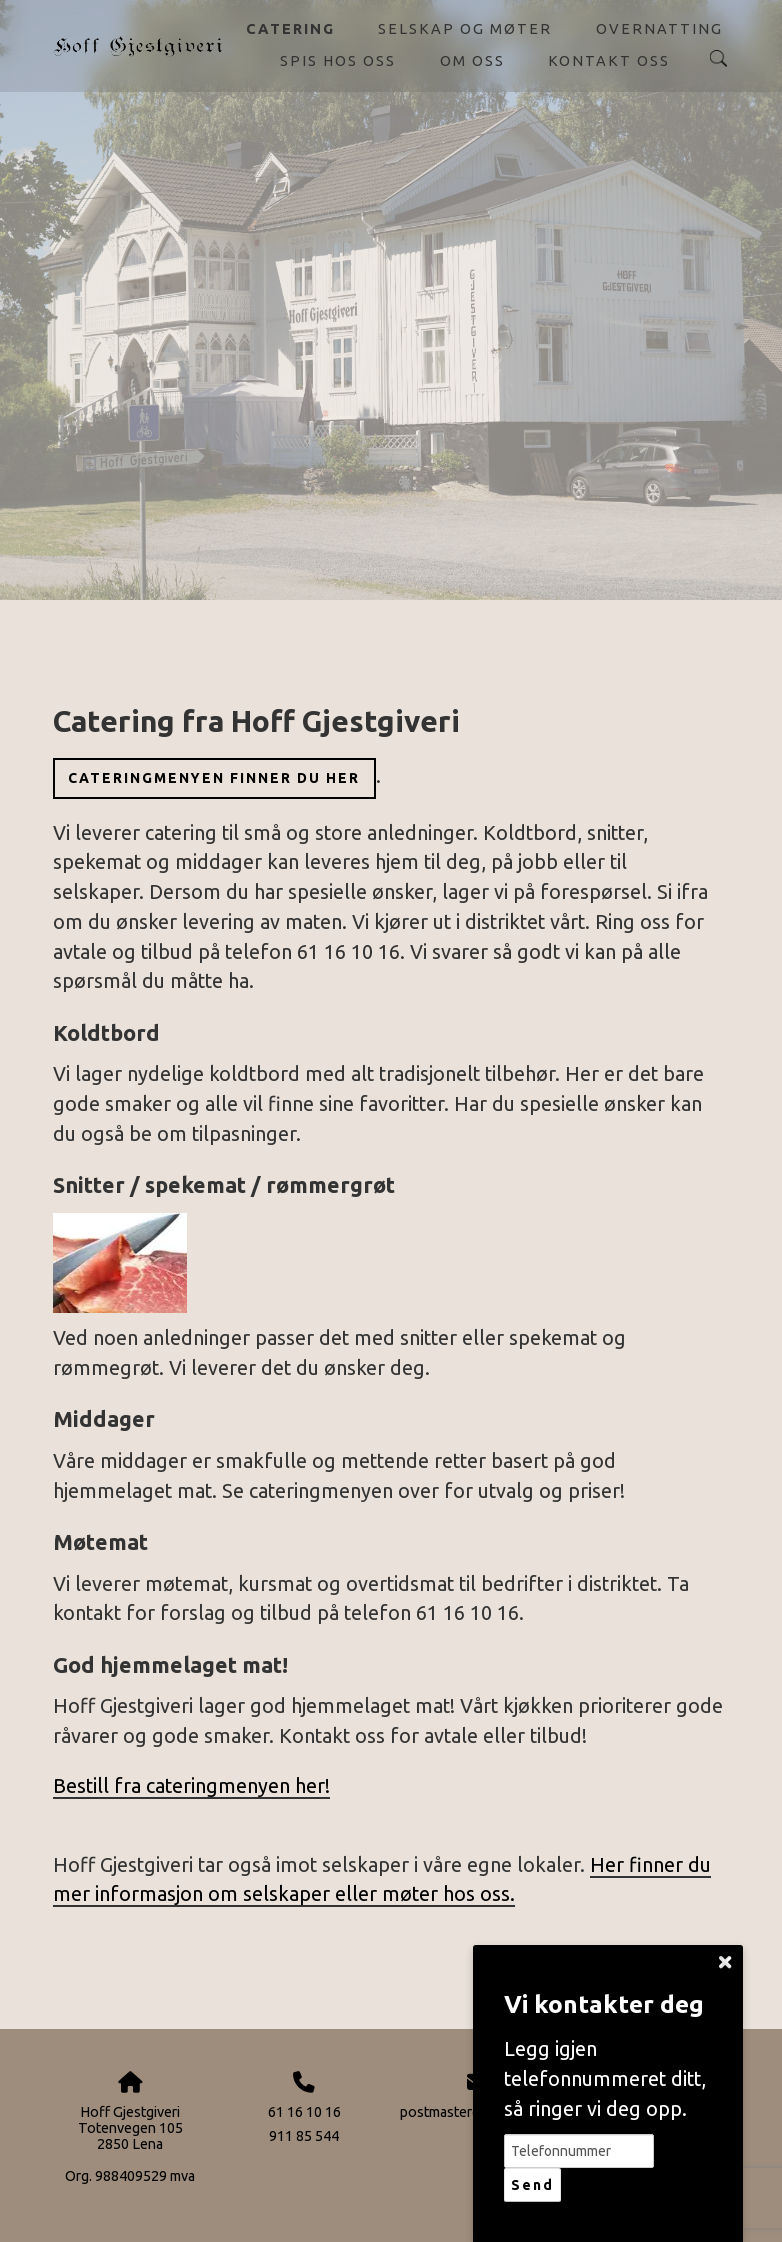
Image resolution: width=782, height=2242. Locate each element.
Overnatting (659, 28)
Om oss (472, 60)
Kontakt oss (609, 60)
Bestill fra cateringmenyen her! (191, 1786)
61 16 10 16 (304, 2112)
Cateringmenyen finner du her (214, 778)
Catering (290, 28)
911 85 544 (304, 2136)
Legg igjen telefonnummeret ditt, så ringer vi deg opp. (605, 2078)
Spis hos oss (338, 60)
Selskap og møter (465, 28)
